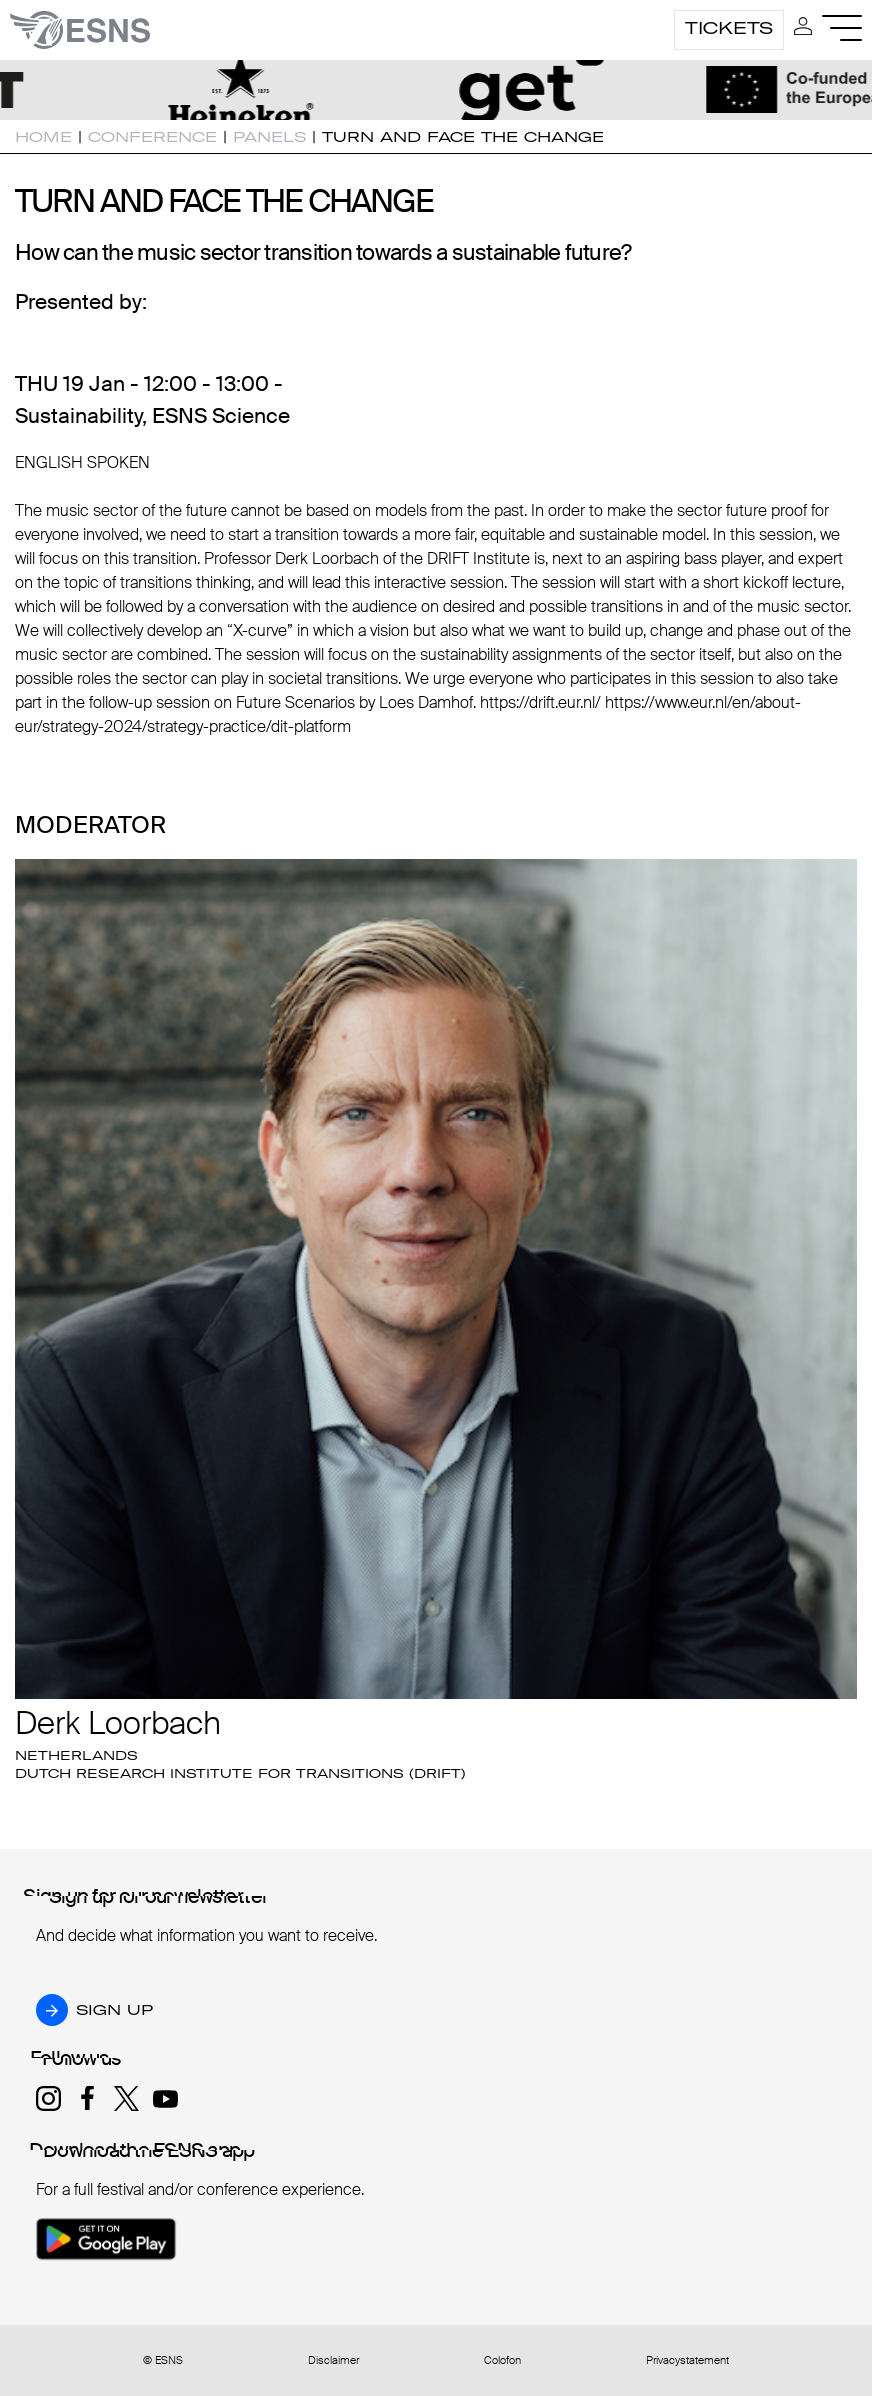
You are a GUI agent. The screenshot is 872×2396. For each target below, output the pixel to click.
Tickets (729, 28)
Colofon (502, 2360)
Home (43, 137)
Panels (269, 137)
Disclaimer (333, 2360)
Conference (152, 137)
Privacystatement (687, 2360)
